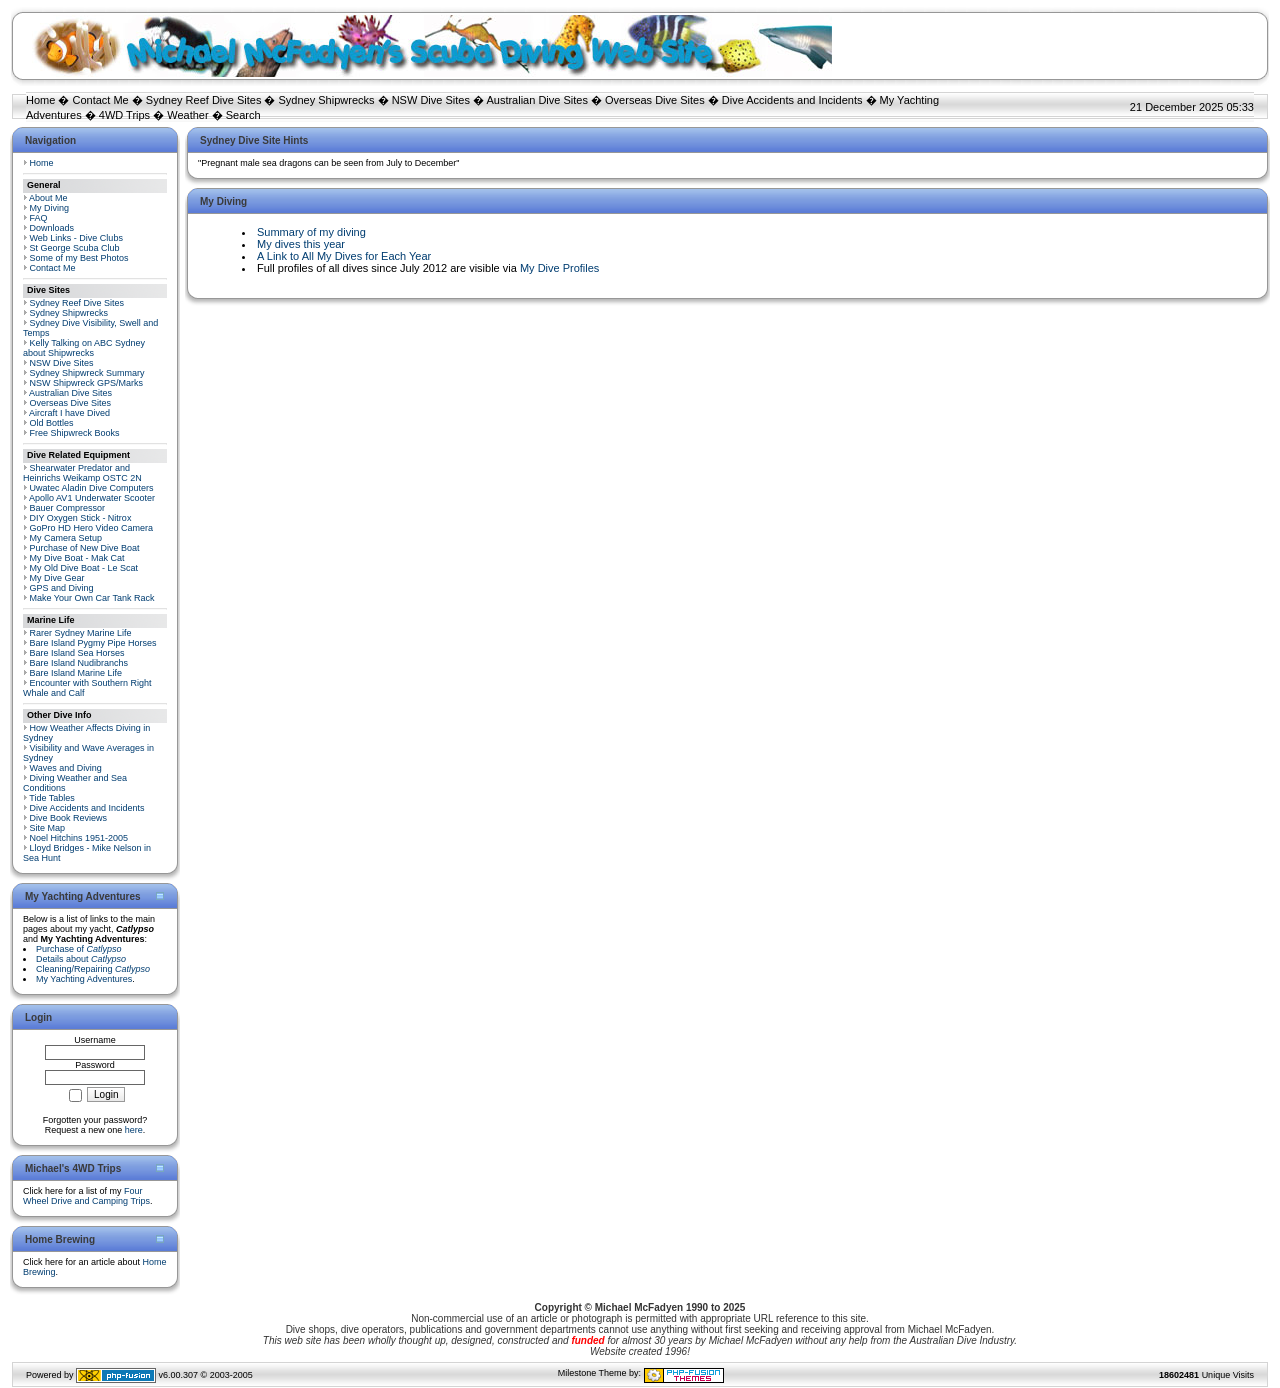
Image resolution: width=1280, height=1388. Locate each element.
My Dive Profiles (559, 268)
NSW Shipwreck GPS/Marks (87, 383)
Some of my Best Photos (79, 258)
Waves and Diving (66, 768)
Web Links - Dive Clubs (76, 238)
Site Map (48, 828)
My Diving (50, 208)
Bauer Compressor (68, 508)
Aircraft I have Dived (69, 413)
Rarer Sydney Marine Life (81, 633)
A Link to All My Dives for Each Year (344, 256)
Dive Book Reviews (69, 818)
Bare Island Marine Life (76, 673)
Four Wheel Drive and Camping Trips (86, 1196)
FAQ (39, 218)
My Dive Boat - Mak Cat (77, 558)
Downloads (52, 228)
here (134, 1130)
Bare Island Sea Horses (77, 653)
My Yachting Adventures (84, 979)
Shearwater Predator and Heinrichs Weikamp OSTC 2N (82, 473)
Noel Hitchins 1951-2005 (79, 838)
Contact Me (100, 100)
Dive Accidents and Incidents (792, 100)
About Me (48, 198)
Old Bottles (52, 423)
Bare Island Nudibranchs (79, 663)
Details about (81, 959)
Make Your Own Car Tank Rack (92, 598)
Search (243, 115)
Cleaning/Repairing (93, 969)
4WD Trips (124, 115)
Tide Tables (52, 798)
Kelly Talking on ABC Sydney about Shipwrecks (84, 348)
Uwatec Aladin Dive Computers (92, 488)
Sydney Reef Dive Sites (204, 100)
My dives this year (301, 244)
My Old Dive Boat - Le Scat (84, 568)
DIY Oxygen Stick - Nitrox (81, 518)
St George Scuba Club (75, 248)
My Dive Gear (57, 578)
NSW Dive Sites (431, 100)
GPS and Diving (62, 588)
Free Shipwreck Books (75, 433)
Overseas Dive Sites (655, 100)
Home (40, 100)
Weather (187, 115)
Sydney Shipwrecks (327, 100)
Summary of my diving (311, 232)
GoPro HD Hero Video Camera (91, 528)
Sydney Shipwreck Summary (87, 373)
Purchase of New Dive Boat (85, 548)
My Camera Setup (66, 538)
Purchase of (79, 949)
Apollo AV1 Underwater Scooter (92, 498)
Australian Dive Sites (537, 100)
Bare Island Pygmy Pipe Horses (93, 643)
